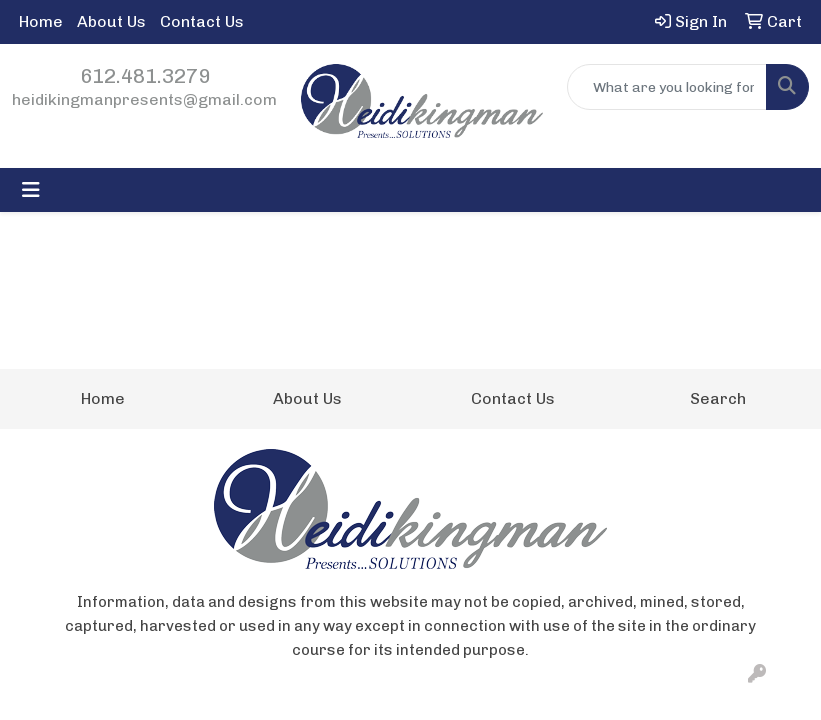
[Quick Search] (667, 87)
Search (718, 398)
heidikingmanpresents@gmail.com (144, 99)
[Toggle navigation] (31, 190)
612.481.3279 (145, 76)
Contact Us (202, 21)
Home (41, 21)
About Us (111, 21)
